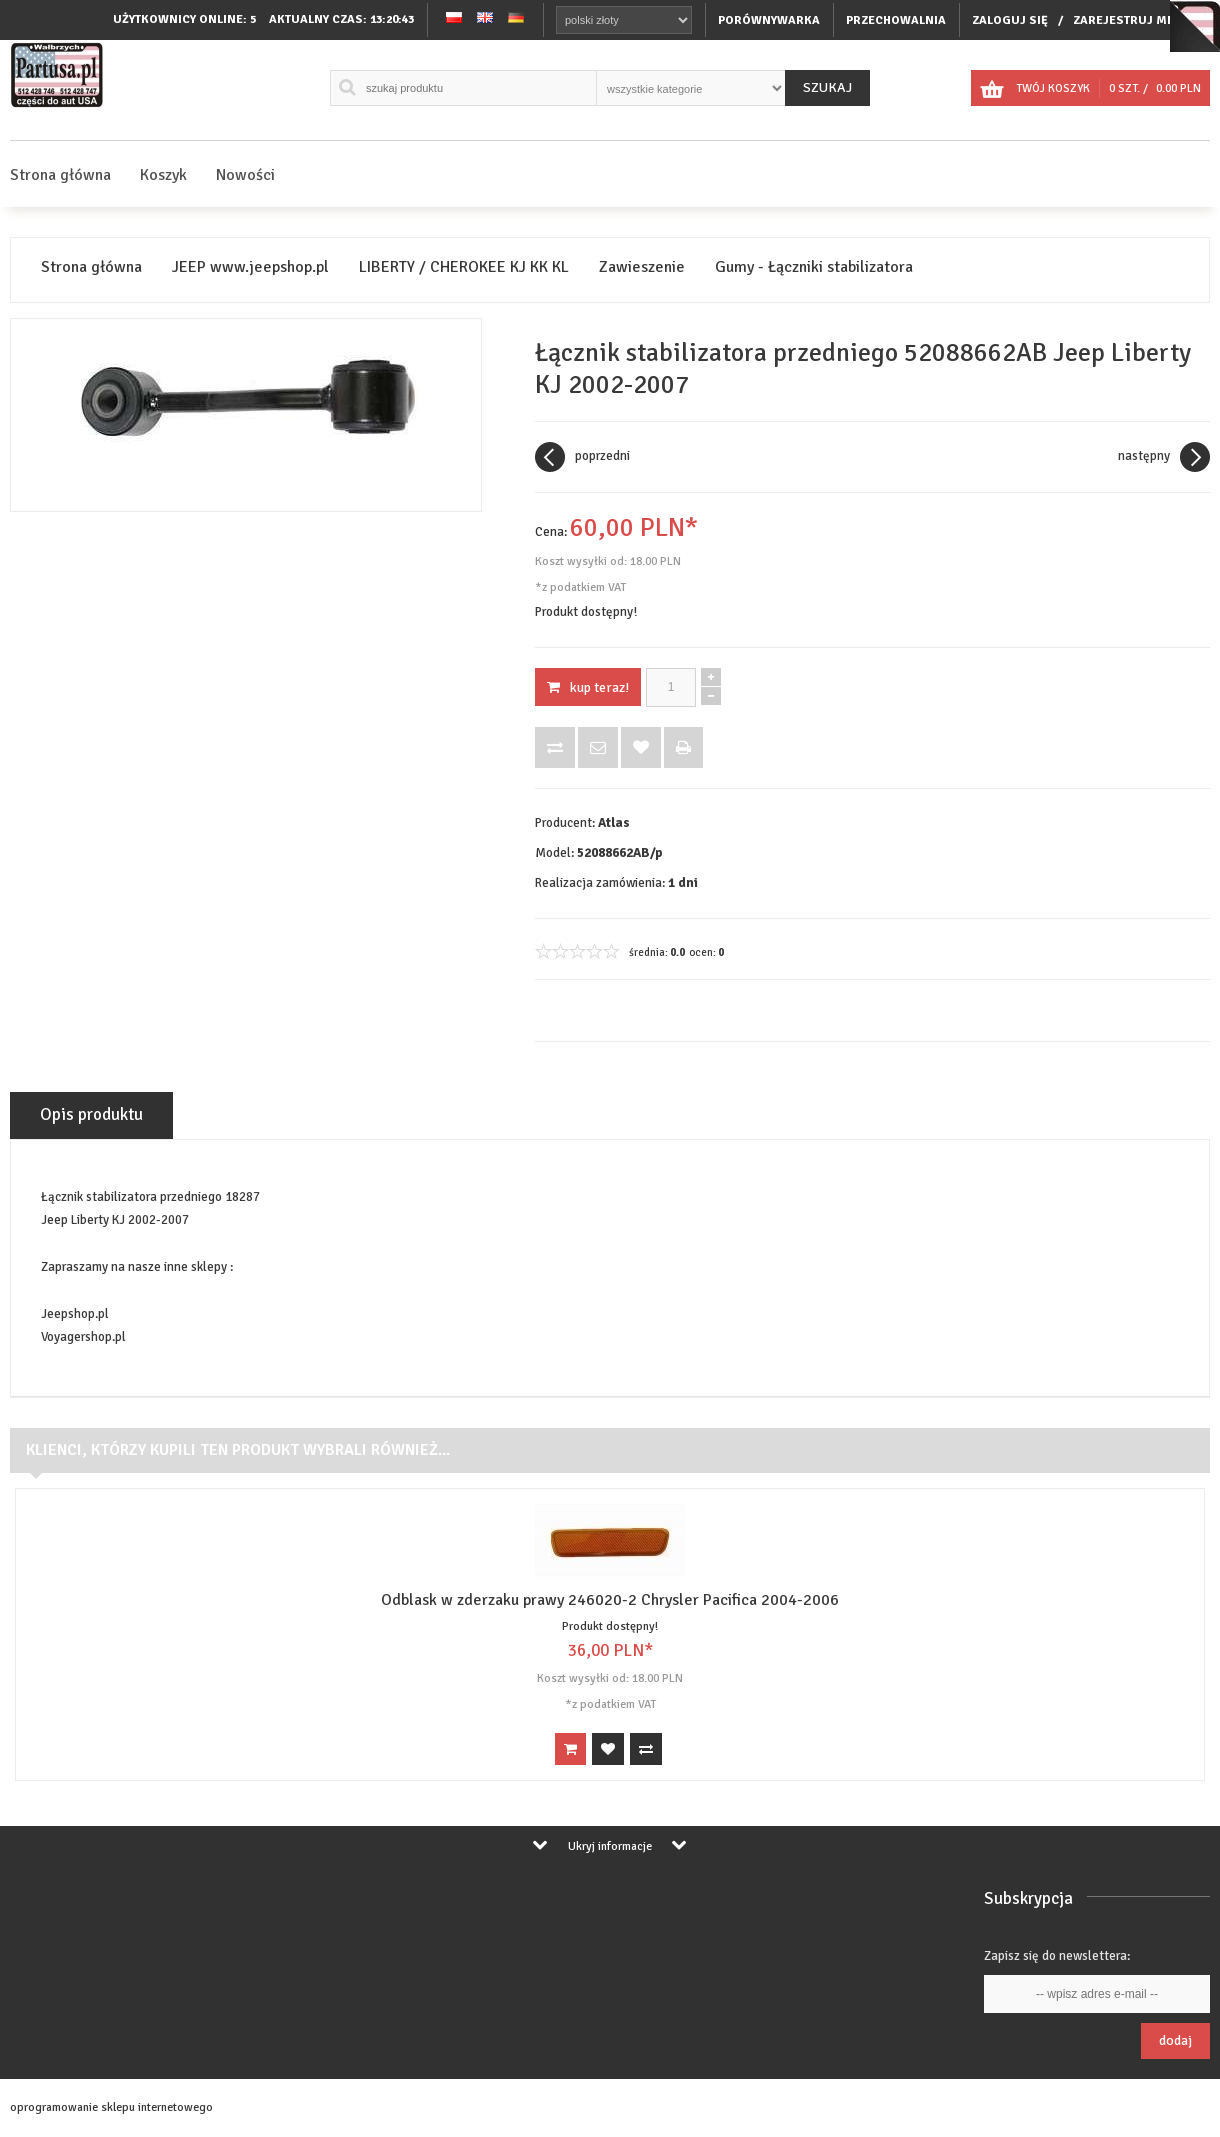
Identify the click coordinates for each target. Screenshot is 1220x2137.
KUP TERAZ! (588, 687)
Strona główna (60, 175)
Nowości (245, 175)
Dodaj (1175, 2040)
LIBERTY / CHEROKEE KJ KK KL (464, 267)
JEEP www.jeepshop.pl (250, 267)
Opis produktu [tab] (91, 1114)
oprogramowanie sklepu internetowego (111, 2107)
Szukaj (827, 87)
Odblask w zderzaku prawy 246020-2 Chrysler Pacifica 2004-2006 (610, 1600)
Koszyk (163, 175)
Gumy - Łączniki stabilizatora (814, 267)
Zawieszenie (642, 267)
